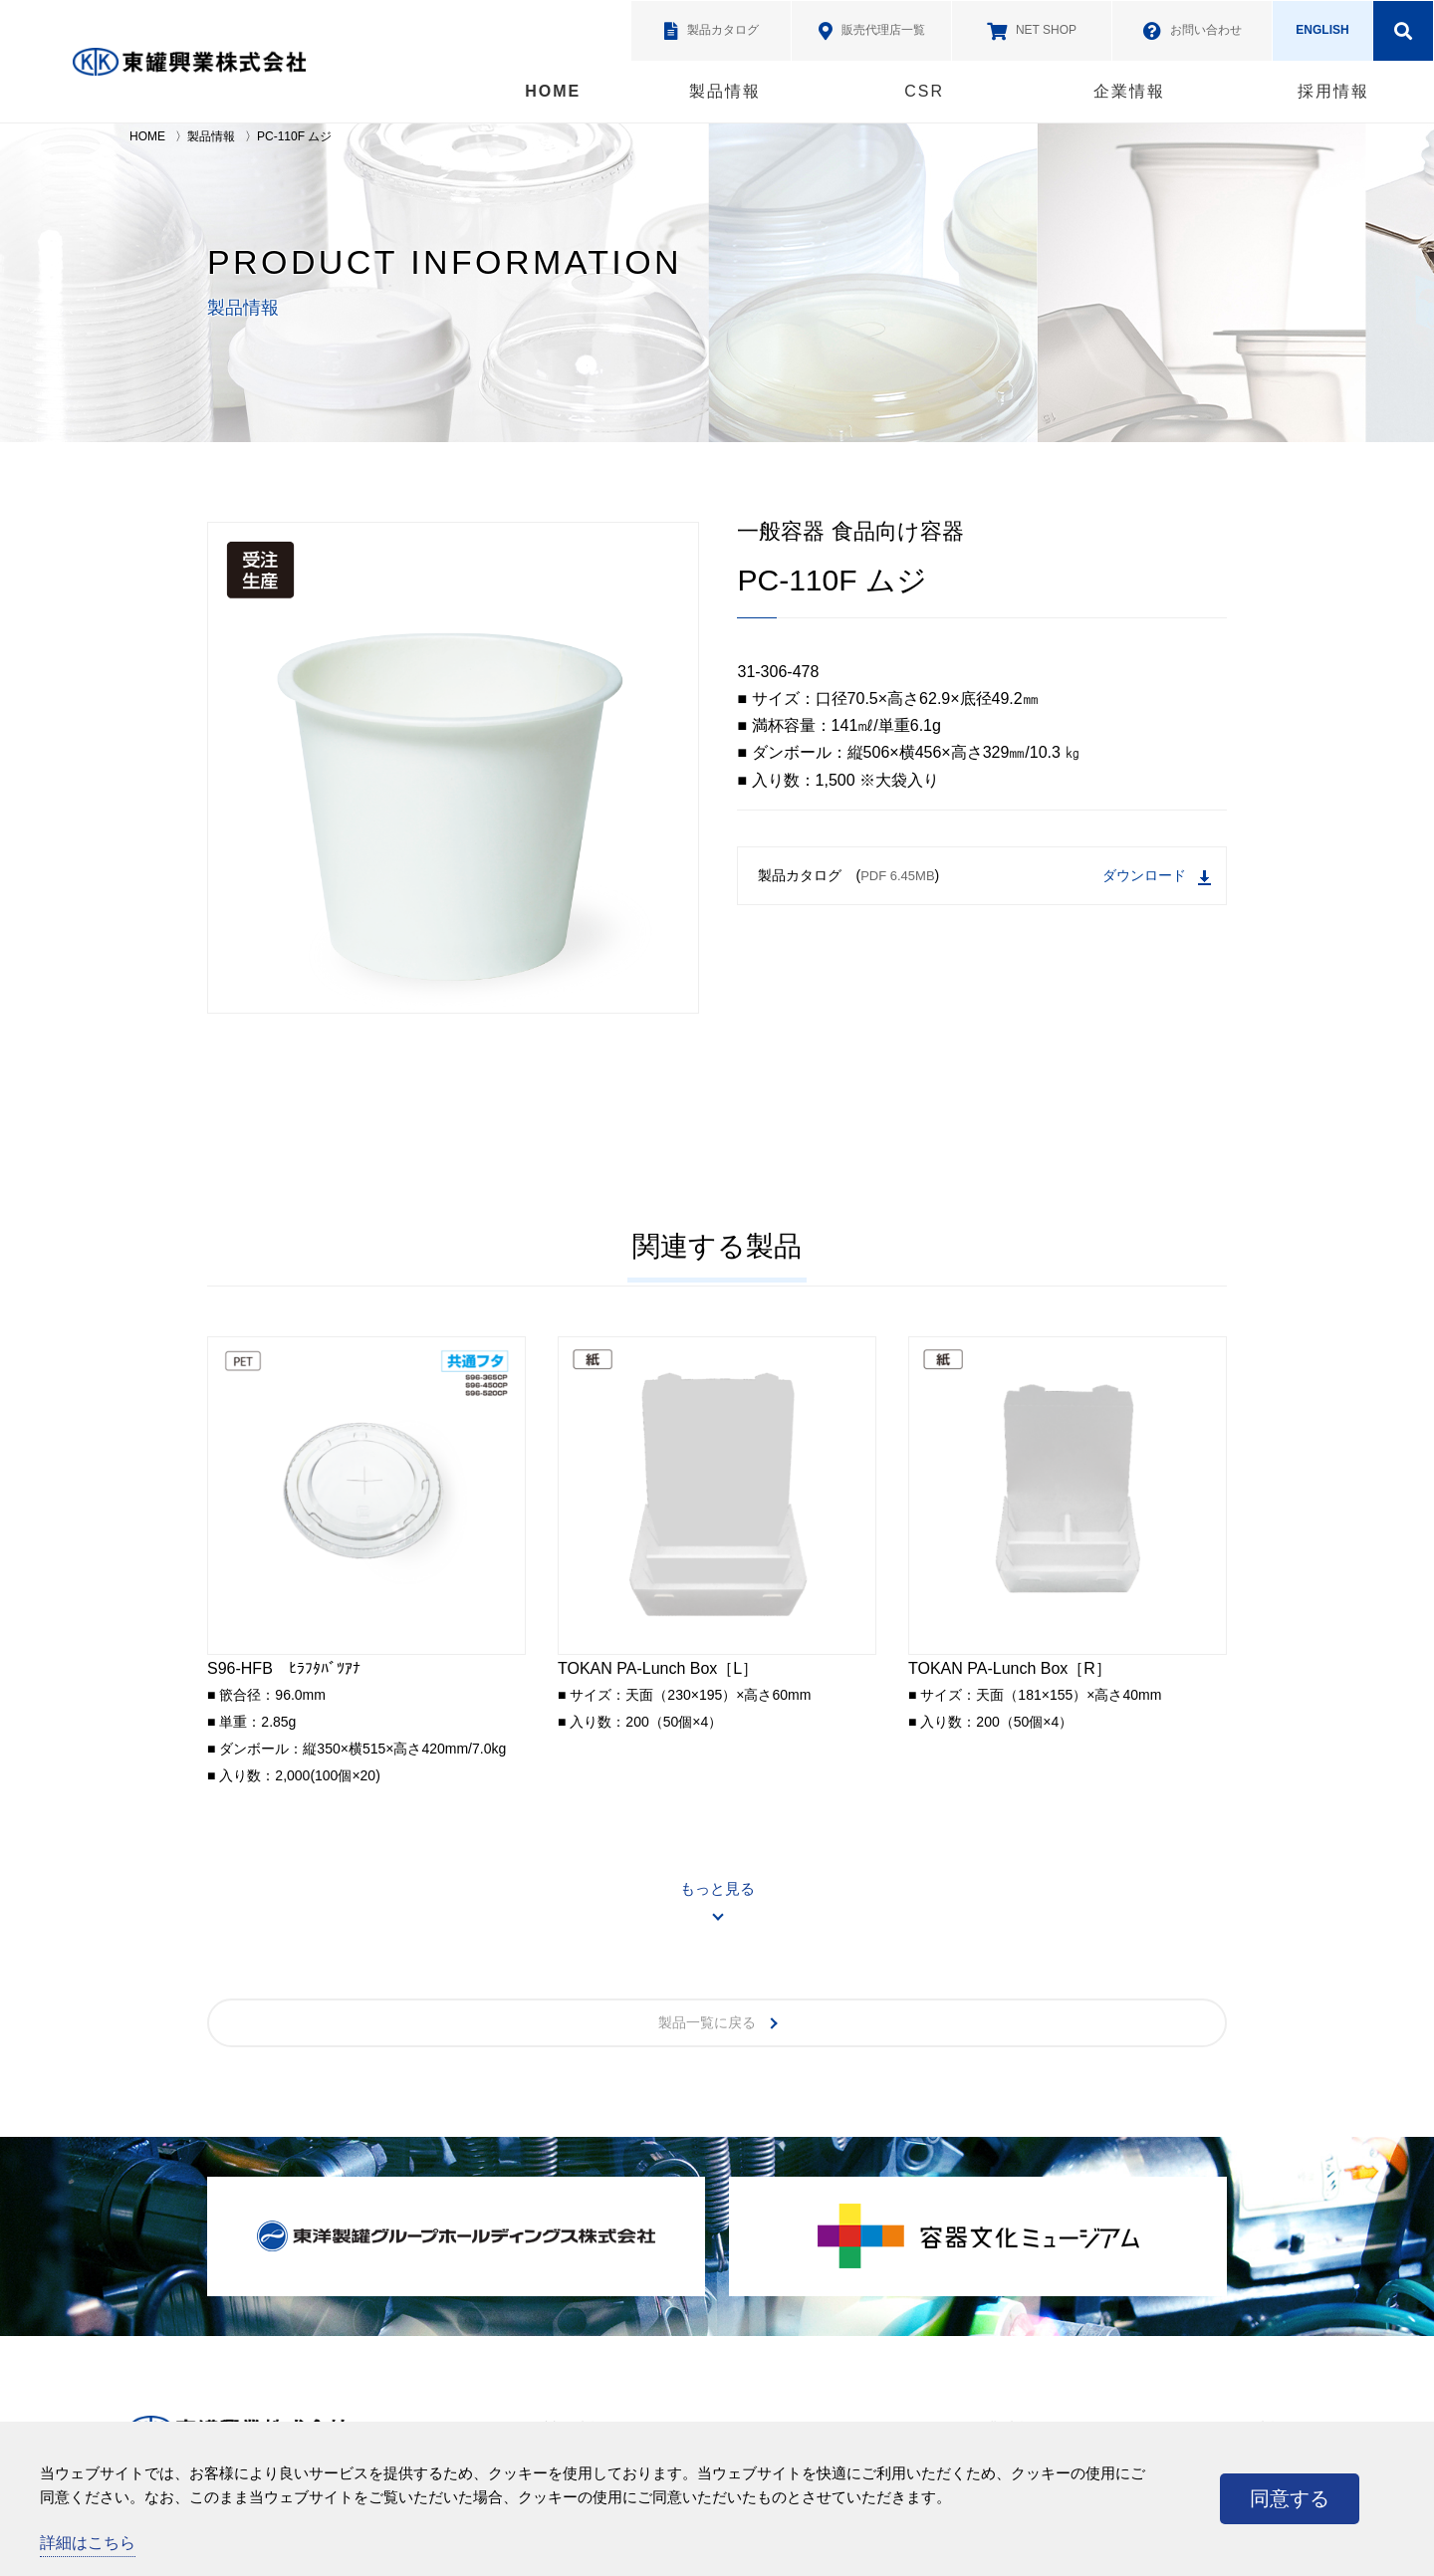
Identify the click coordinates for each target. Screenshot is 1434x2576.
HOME (553, 91)
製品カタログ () (984, 876)
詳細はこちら (87, 2542)
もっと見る (717, 1888)
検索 (1403, 31)
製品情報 (725, 91)
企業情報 (1129, 91)
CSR (924, 91)
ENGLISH (1322, 30)
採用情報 (1333, 91)
